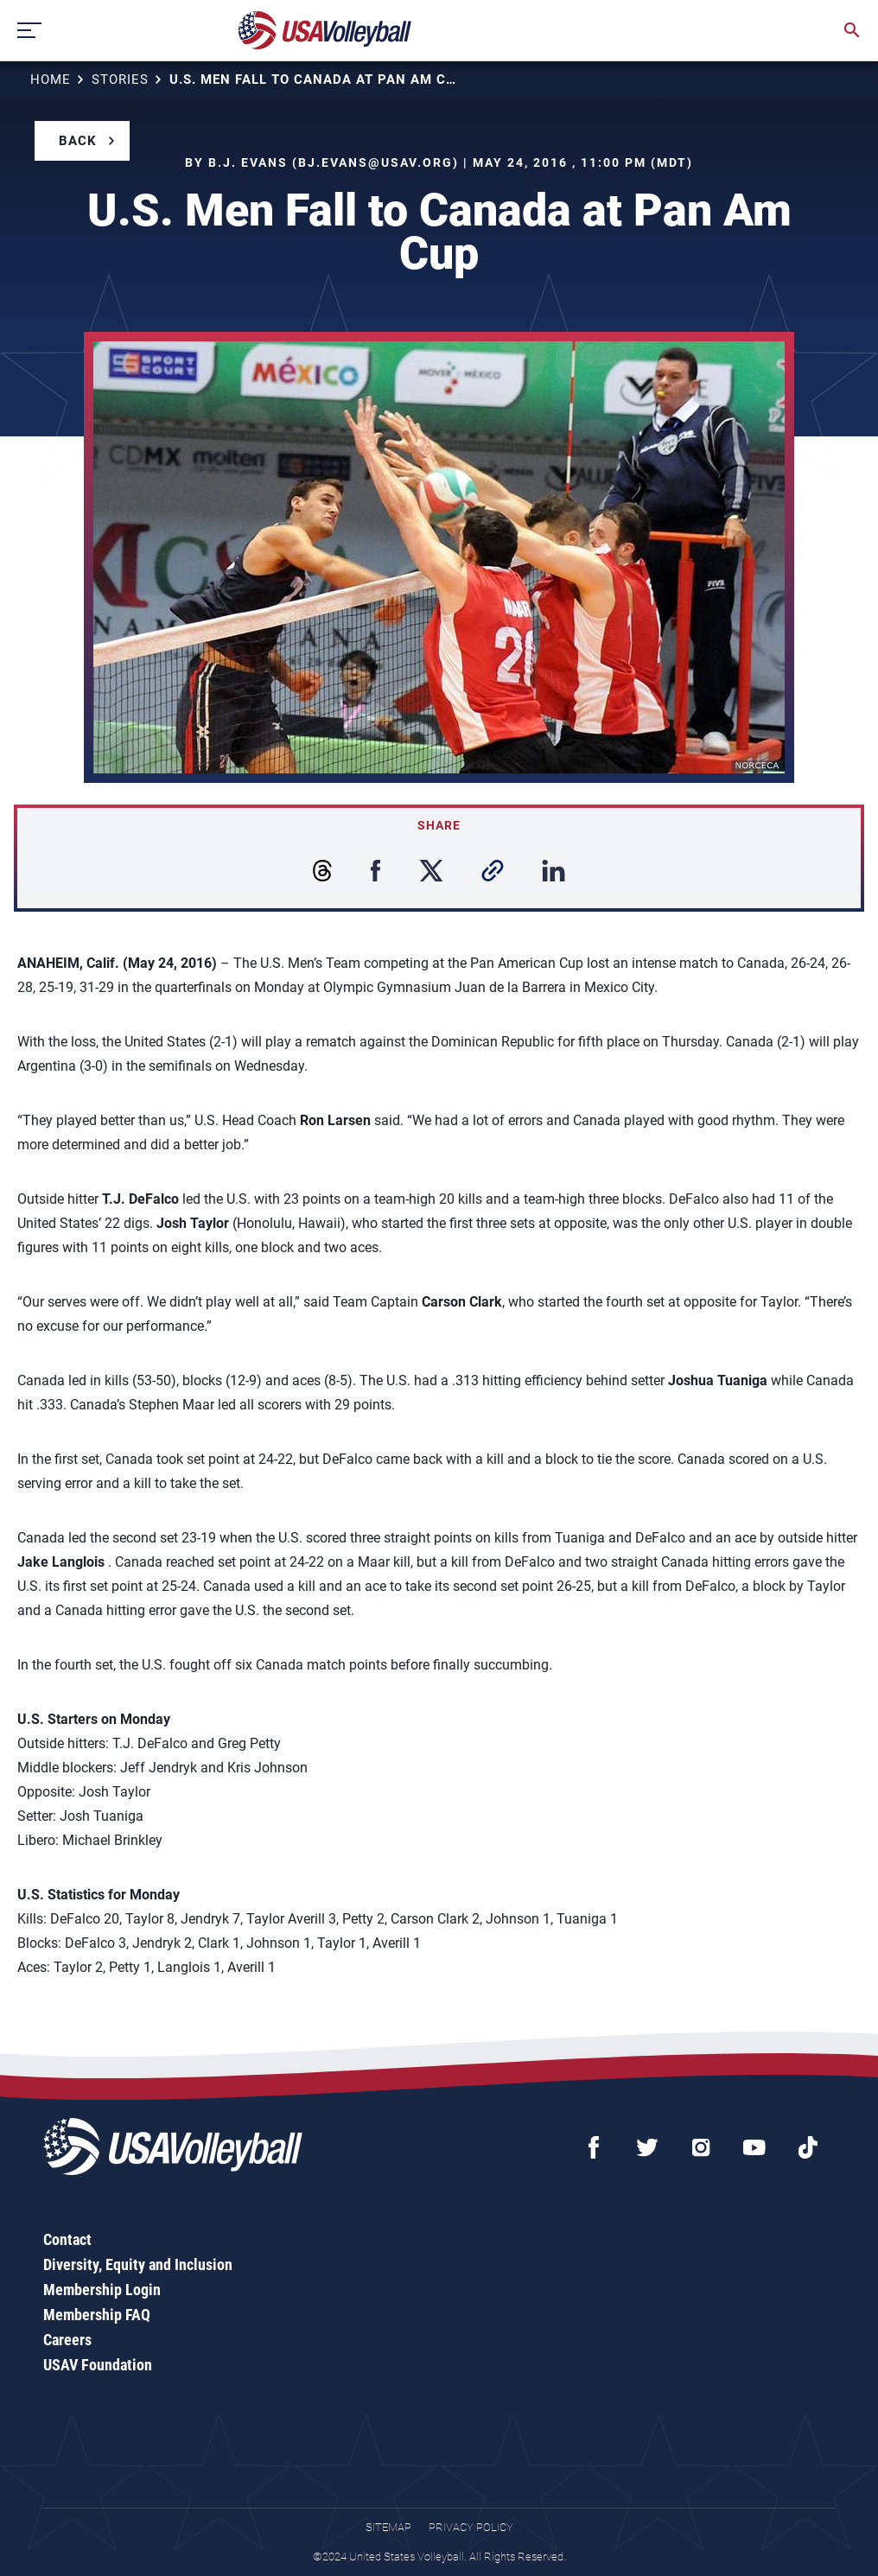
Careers (67, 2340)
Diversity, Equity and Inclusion (137, 2264)
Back (78, 141)
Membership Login (102, 2289)
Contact (67, 2239)
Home (50, 79)
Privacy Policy (471, 2527)
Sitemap (388, 2527)
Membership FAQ (96, 2315)
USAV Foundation (97, 2365)
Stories (120, 79)
